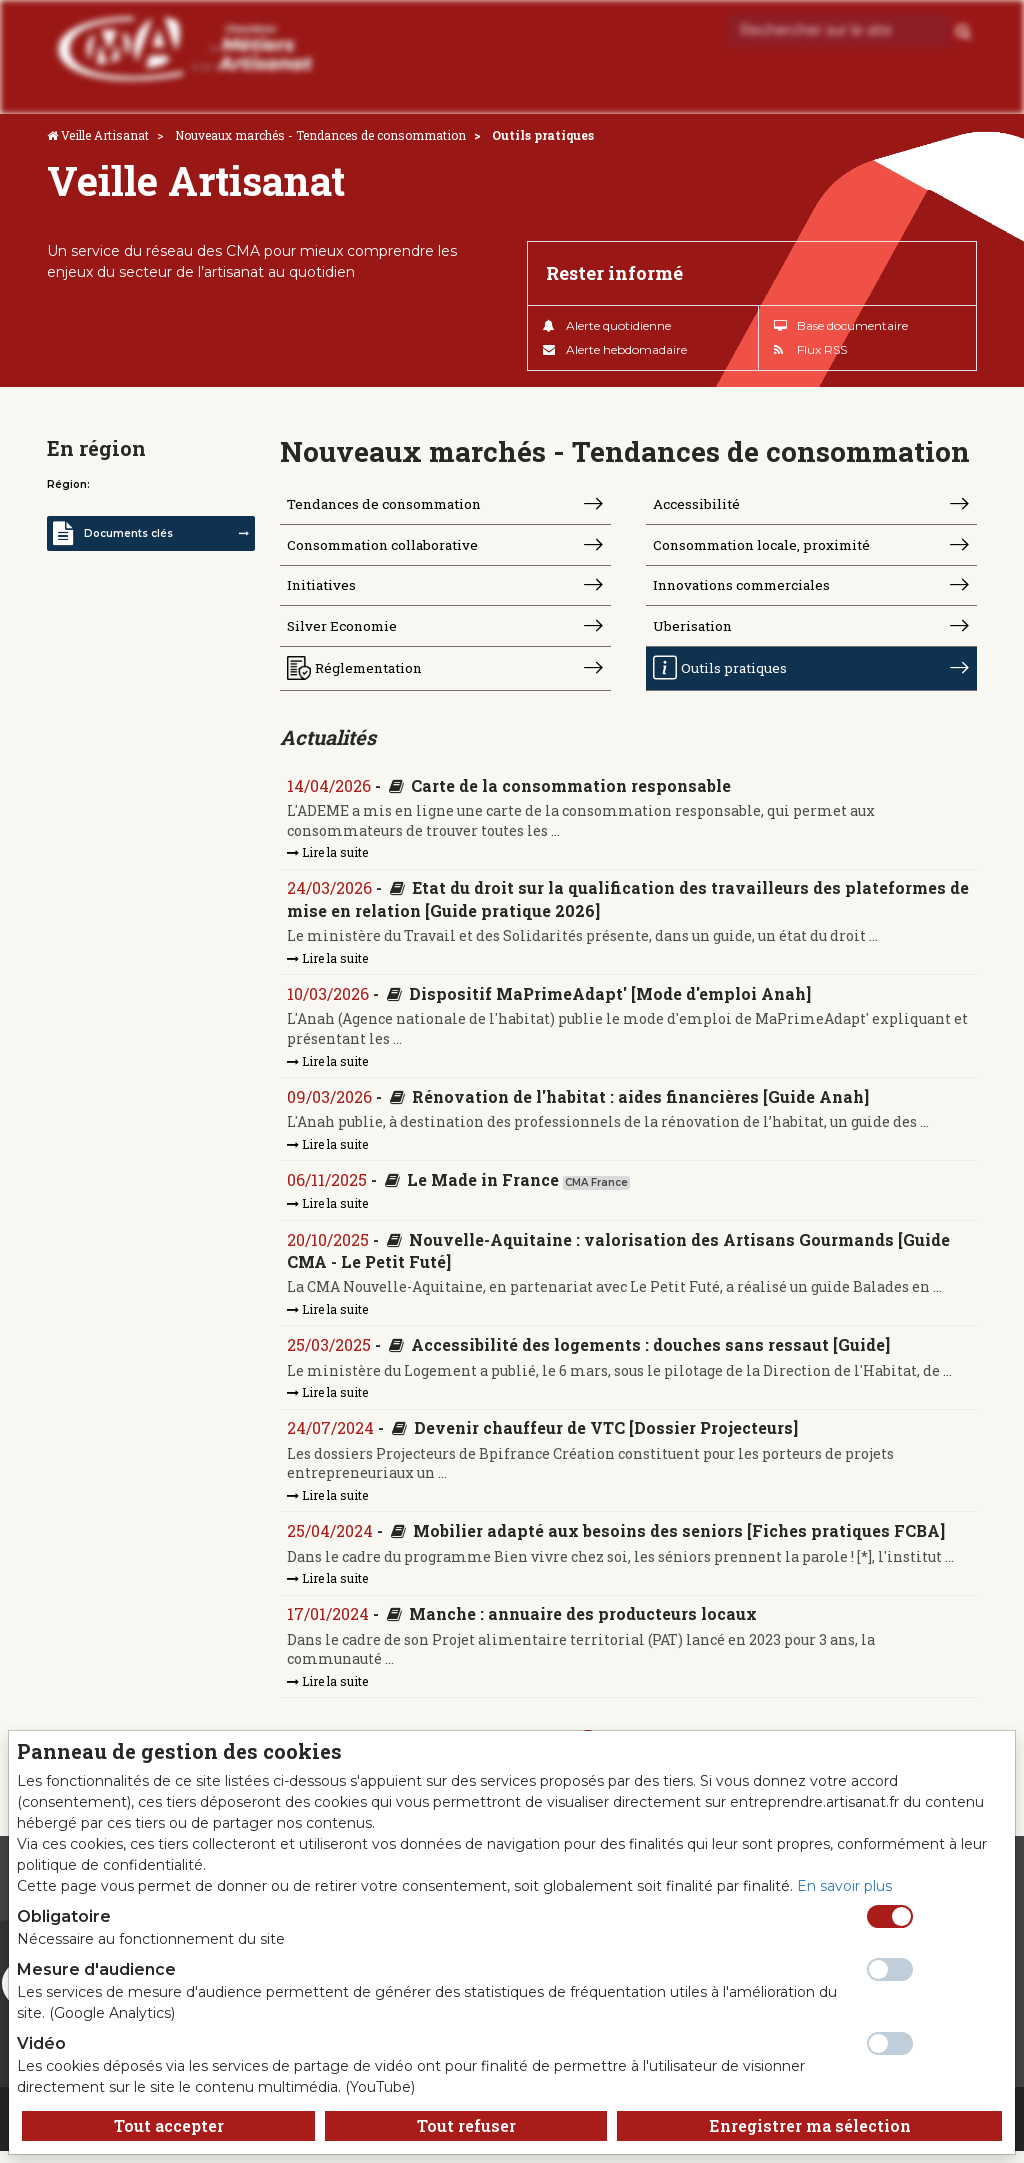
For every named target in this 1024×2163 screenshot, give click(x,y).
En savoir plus (844, 1886)
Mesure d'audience (96, 1969)
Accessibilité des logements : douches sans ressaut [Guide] (651, 1355)
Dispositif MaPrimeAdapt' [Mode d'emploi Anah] (611, 1001)
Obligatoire (64, 1916)
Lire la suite (328, 859)
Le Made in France (484, 1188)
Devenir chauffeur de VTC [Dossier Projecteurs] (607, 1438)
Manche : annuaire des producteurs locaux (584, 1626)
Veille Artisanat (105, 135)
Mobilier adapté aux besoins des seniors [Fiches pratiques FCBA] (680, 1542)
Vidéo (41, 2043)
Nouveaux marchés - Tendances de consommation (320, 135)
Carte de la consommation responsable (572, 792)
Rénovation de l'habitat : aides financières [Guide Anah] (641, 1105)
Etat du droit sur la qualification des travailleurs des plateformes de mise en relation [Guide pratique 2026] (617, 906)
